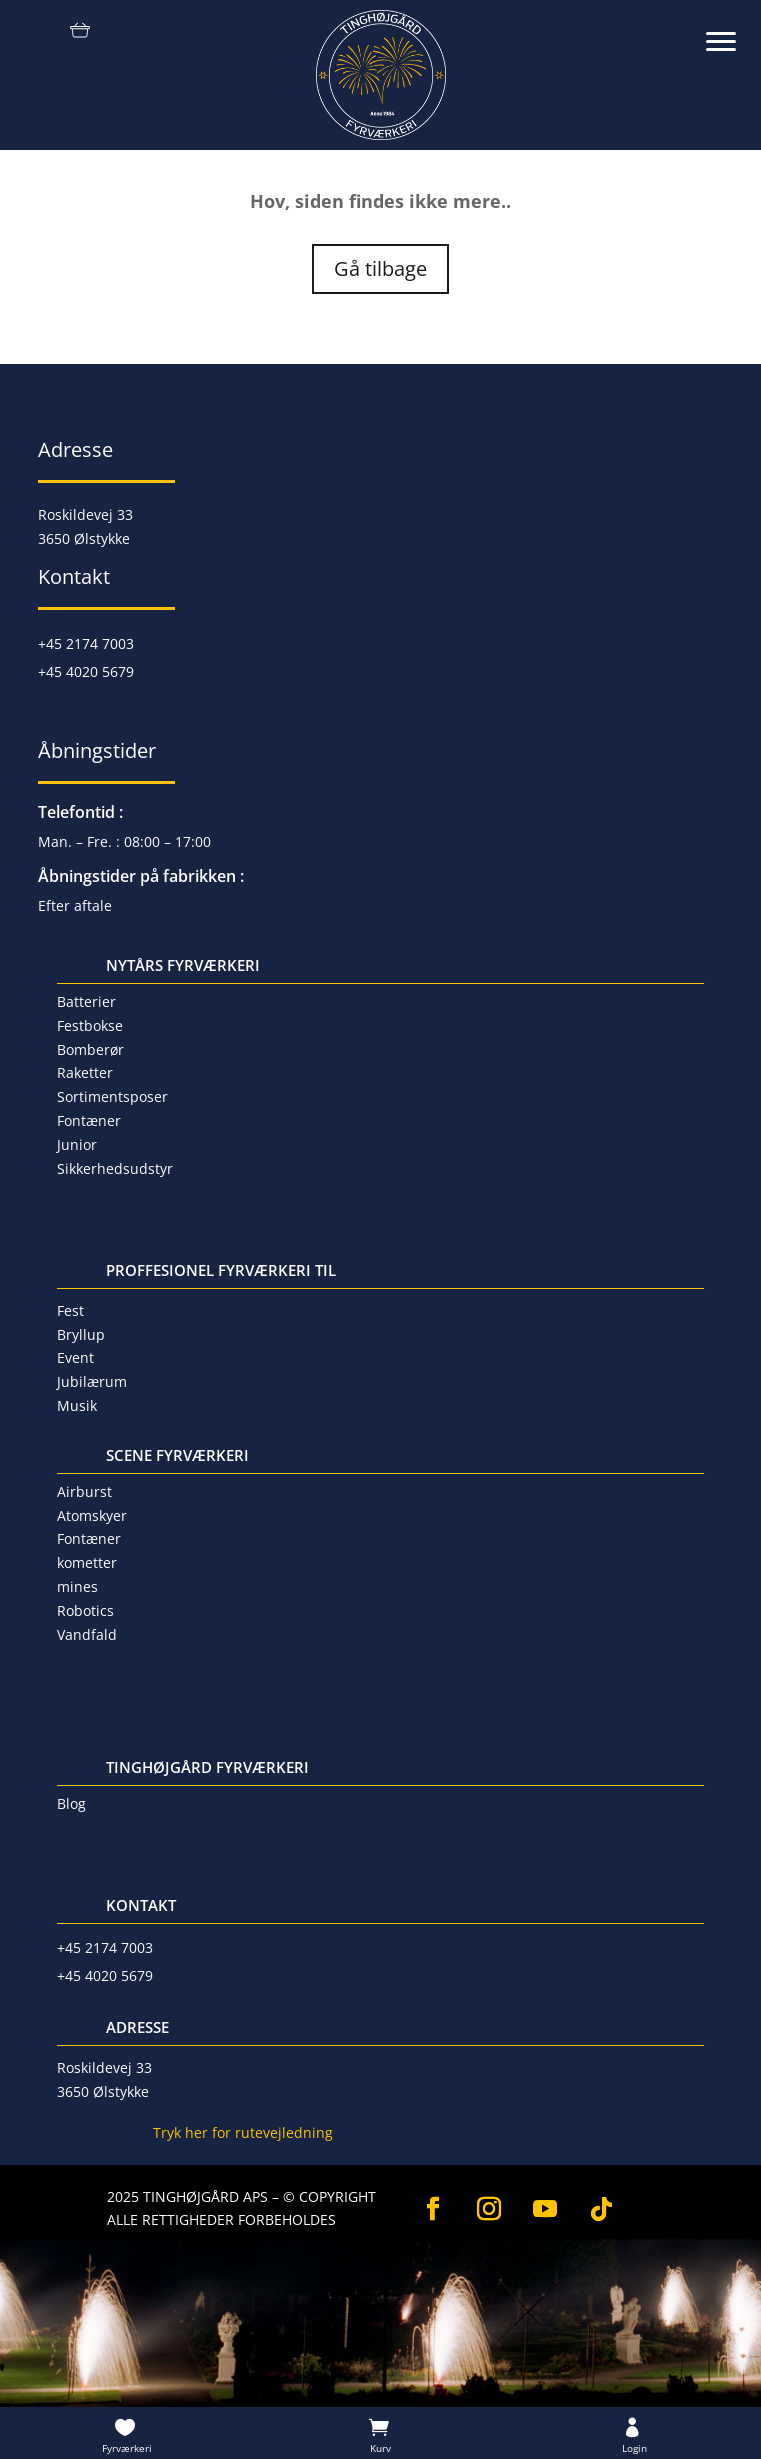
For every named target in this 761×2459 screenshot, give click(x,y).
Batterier (86, 1001)
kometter (87, 1562)
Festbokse (90, 1025)
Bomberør (90, 1049)
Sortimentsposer (112, 1096)
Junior (77, 1144)
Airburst (84, 1491)
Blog (71, 1803)
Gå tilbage (380, 268)
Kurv (380, 2448)
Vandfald (87, 1634)
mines (77, 1586)
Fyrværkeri (127, 2448)
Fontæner (89, 1120)
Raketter (85, 1072)
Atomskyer (92, 1515)
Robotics (85, 1610)
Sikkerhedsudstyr (115, 1168)
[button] (731, 30)
